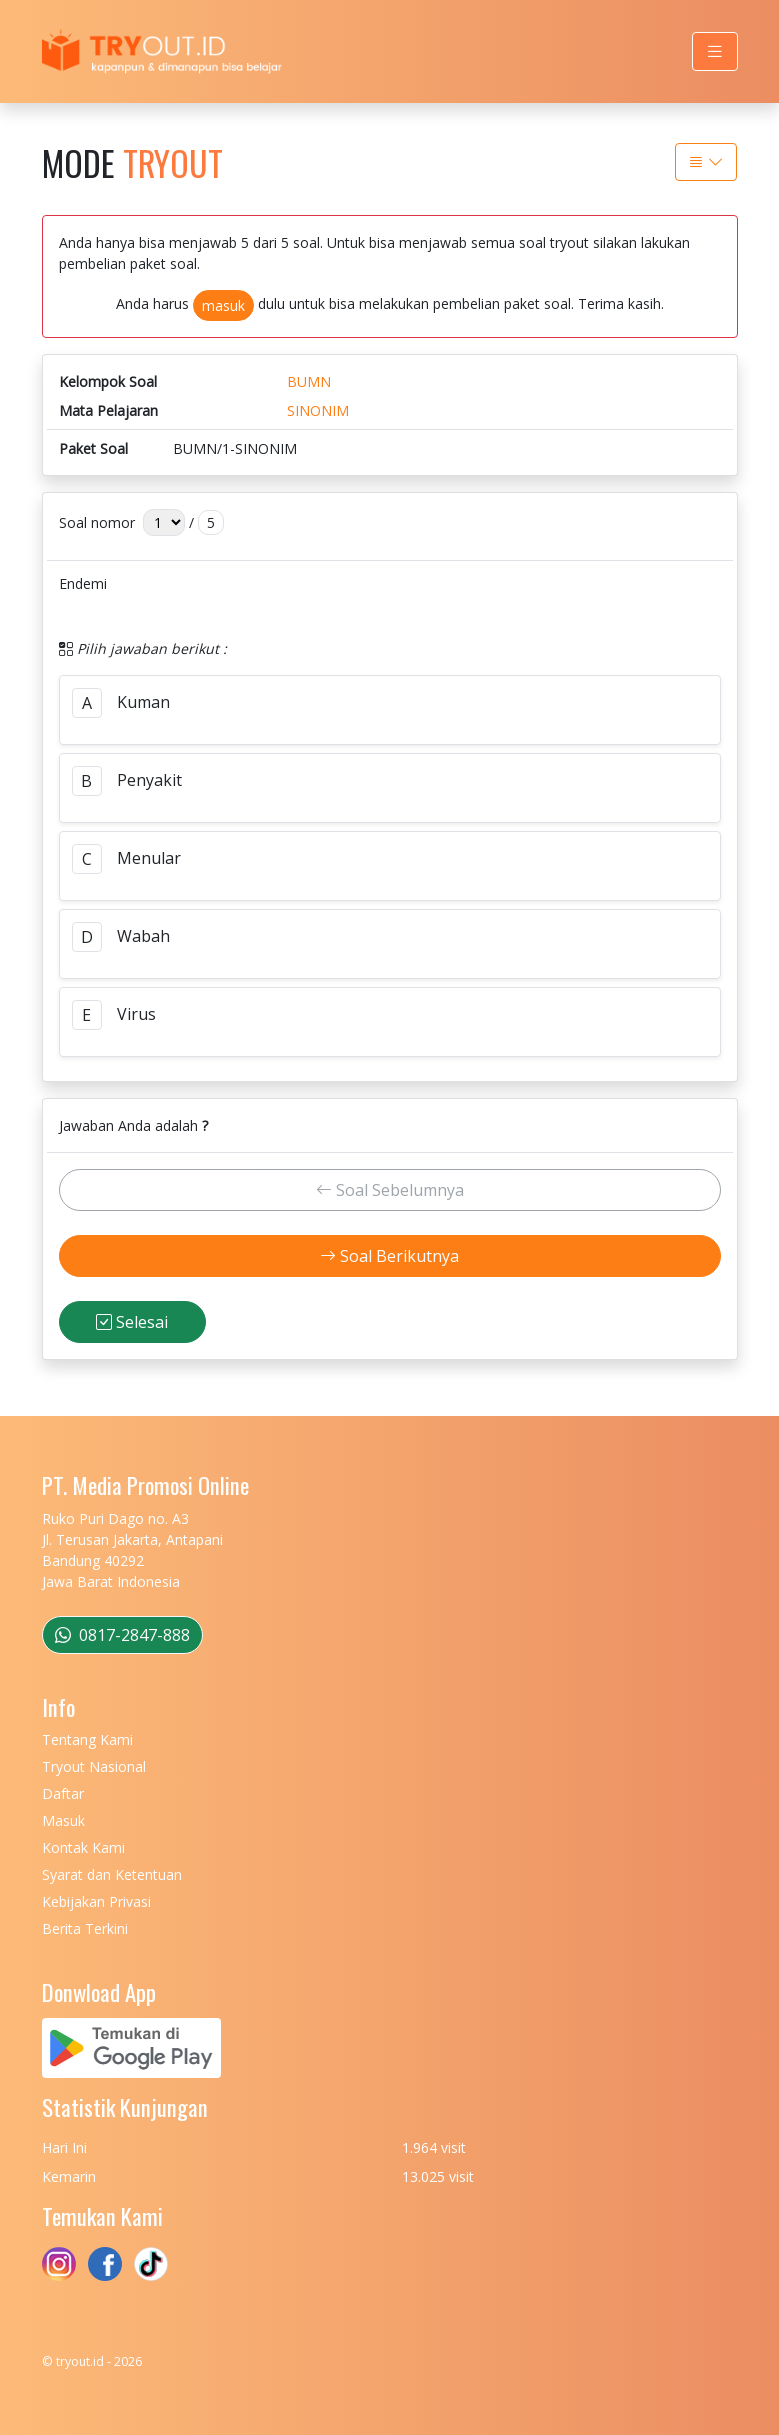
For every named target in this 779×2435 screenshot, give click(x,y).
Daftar (63, 1793)
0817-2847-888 (122, 1635)
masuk (223, 305)
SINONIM (318, 410)
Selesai (132, 1322)
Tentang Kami (87, 1739)
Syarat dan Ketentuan (112, 1874)
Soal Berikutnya (389, 1256)
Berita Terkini (85, 1928)
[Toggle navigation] (715, 51)
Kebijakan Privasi (96, 1901)
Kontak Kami (83, 1847)
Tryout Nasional (94, 1766)
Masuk (63, 1820)
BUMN (309, 381)
